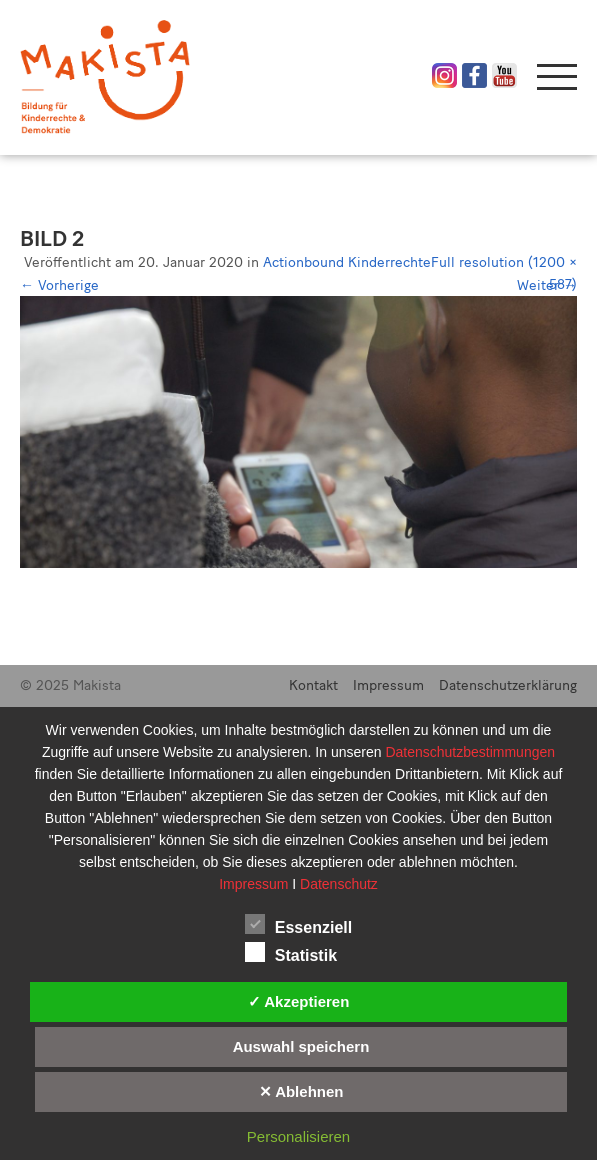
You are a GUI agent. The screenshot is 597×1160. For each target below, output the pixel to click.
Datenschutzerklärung (508, 685)
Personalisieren (298, 1136)
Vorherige (59, 285)
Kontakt (313, 685)
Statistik (291, 952)
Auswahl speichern (301, 1046)
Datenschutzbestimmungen (470, 752)
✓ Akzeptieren (299, 1001)
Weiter (547, 285)
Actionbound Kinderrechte (347, 262)
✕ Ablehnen (301, 1091)
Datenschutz (339, 884)
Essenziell (298, 924)
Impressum (388, 685)
